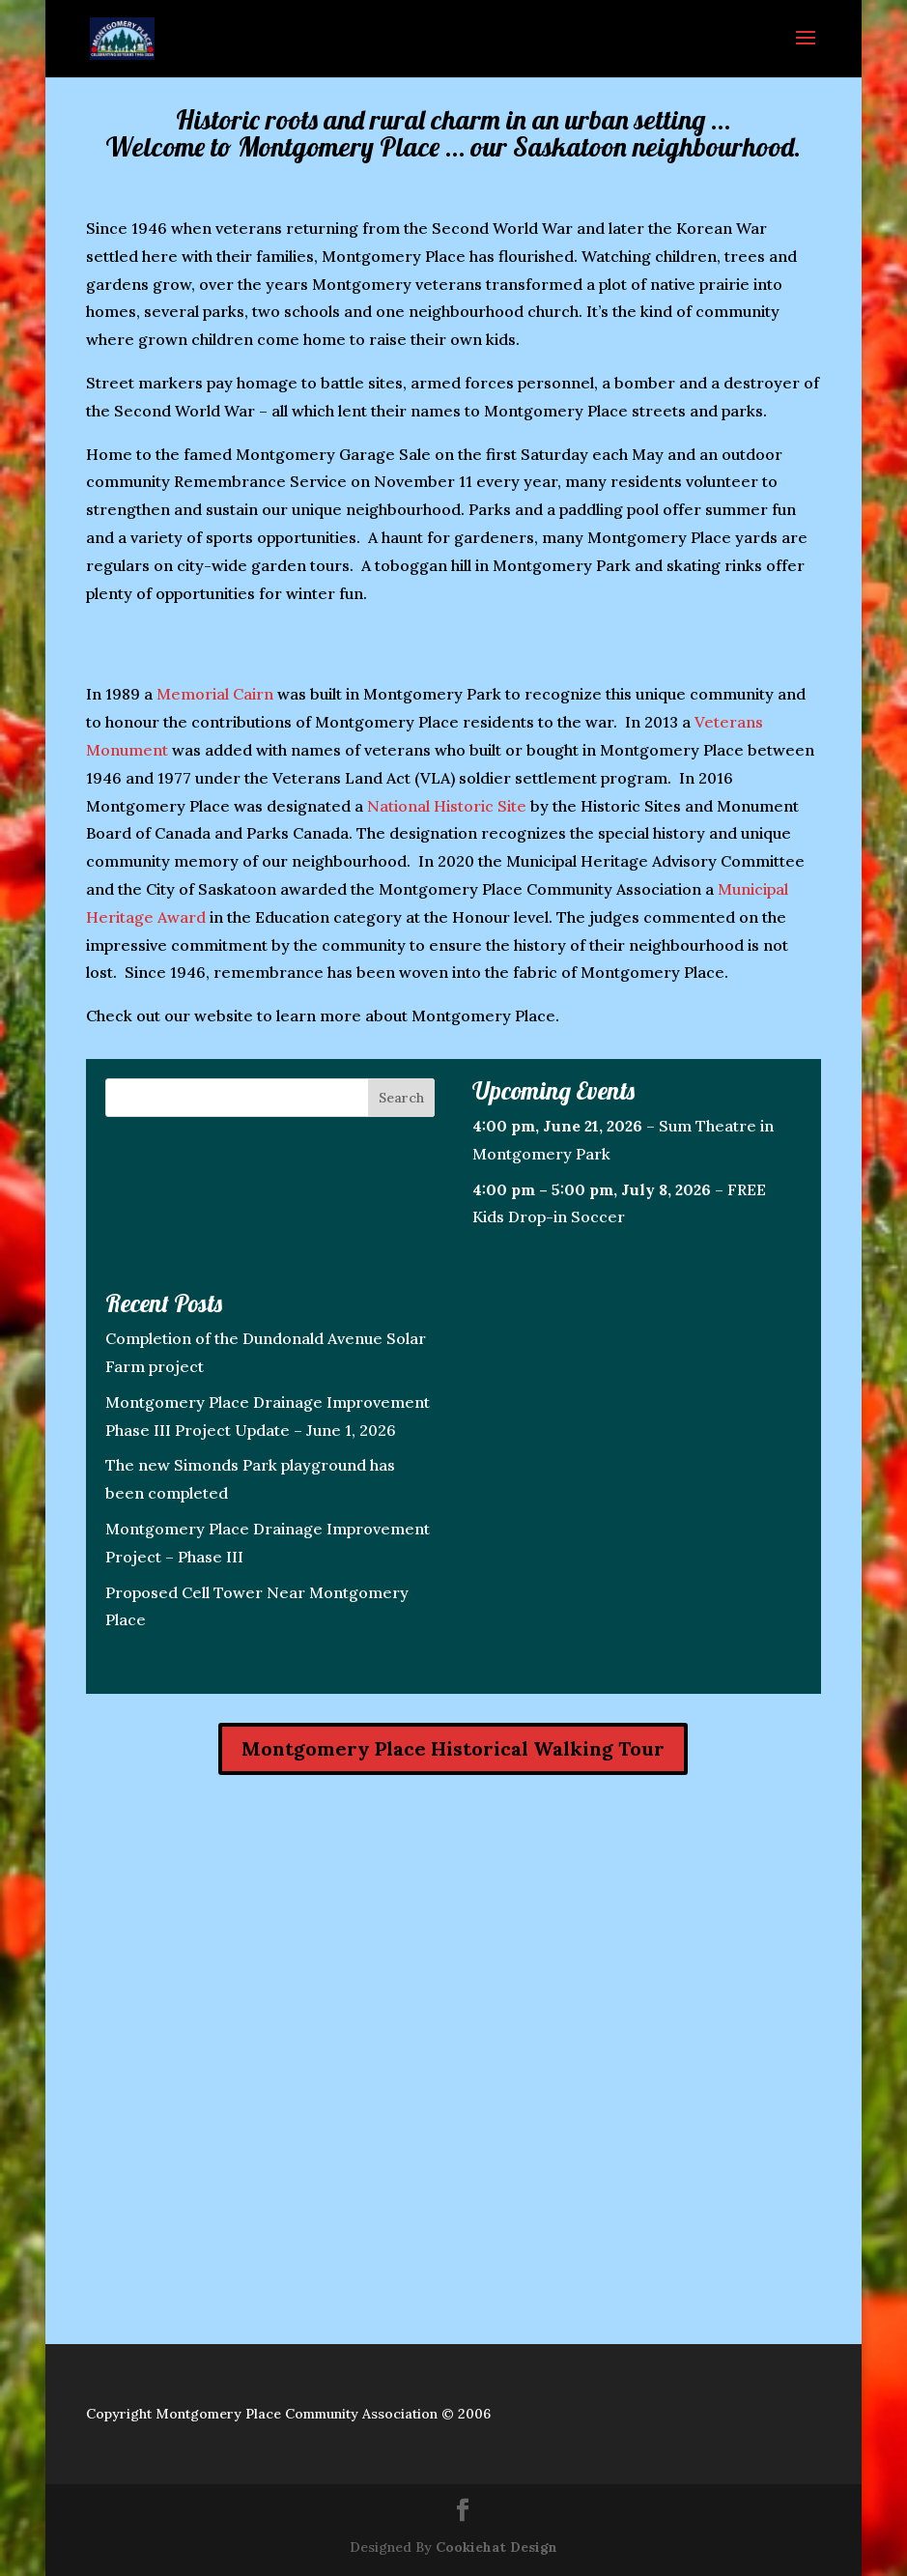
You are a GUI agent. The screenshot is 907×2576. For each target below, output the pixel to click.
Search (401, 1097)
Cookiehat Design (496, 2547)
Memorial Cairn (214, 693)
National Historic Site (446, 806)
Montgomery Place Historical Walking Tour (453, 1748)
